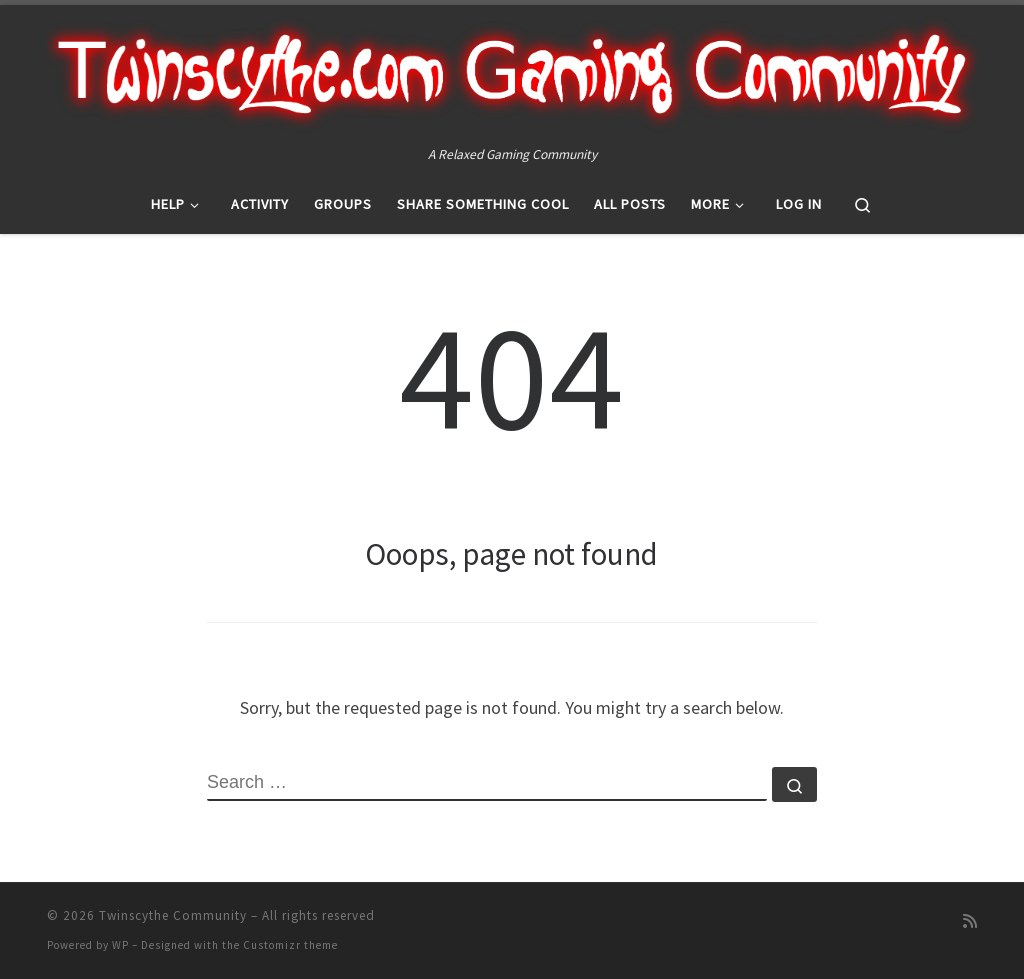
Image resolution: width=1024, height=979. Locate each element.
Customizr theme (290, 945)
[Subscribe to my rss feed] (970, 921)
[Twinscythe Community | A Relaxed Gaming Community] (512, 74)
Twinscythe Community (173, 915)
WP (120, 945)
